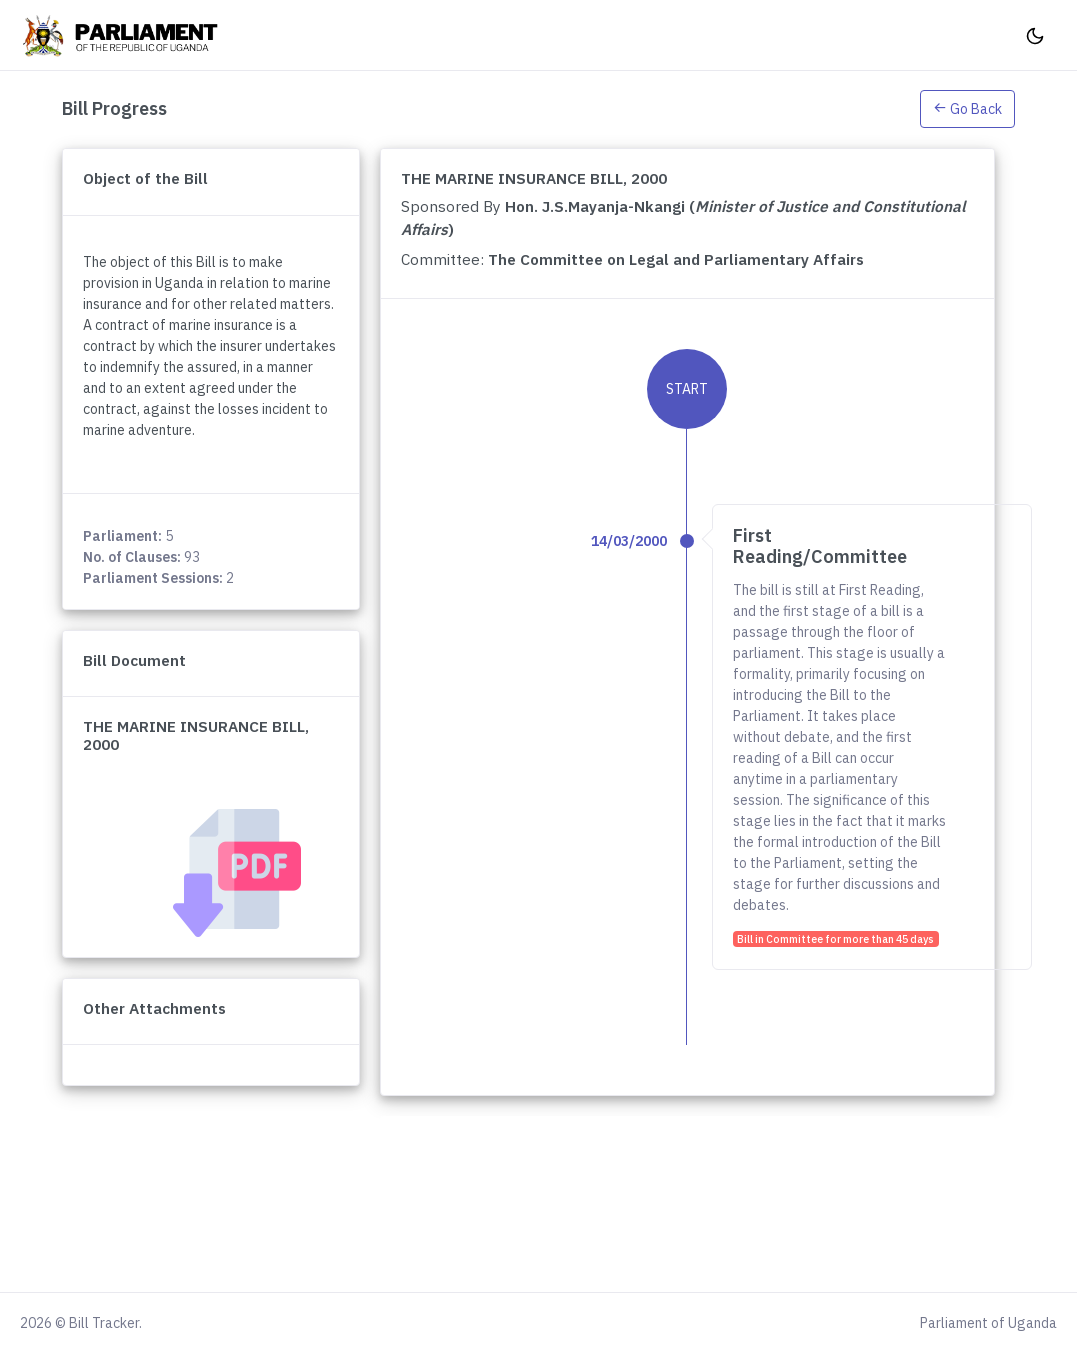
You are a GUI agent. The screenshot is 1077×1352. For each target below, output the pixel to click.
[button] (967, 108)
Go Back (967, 109)
